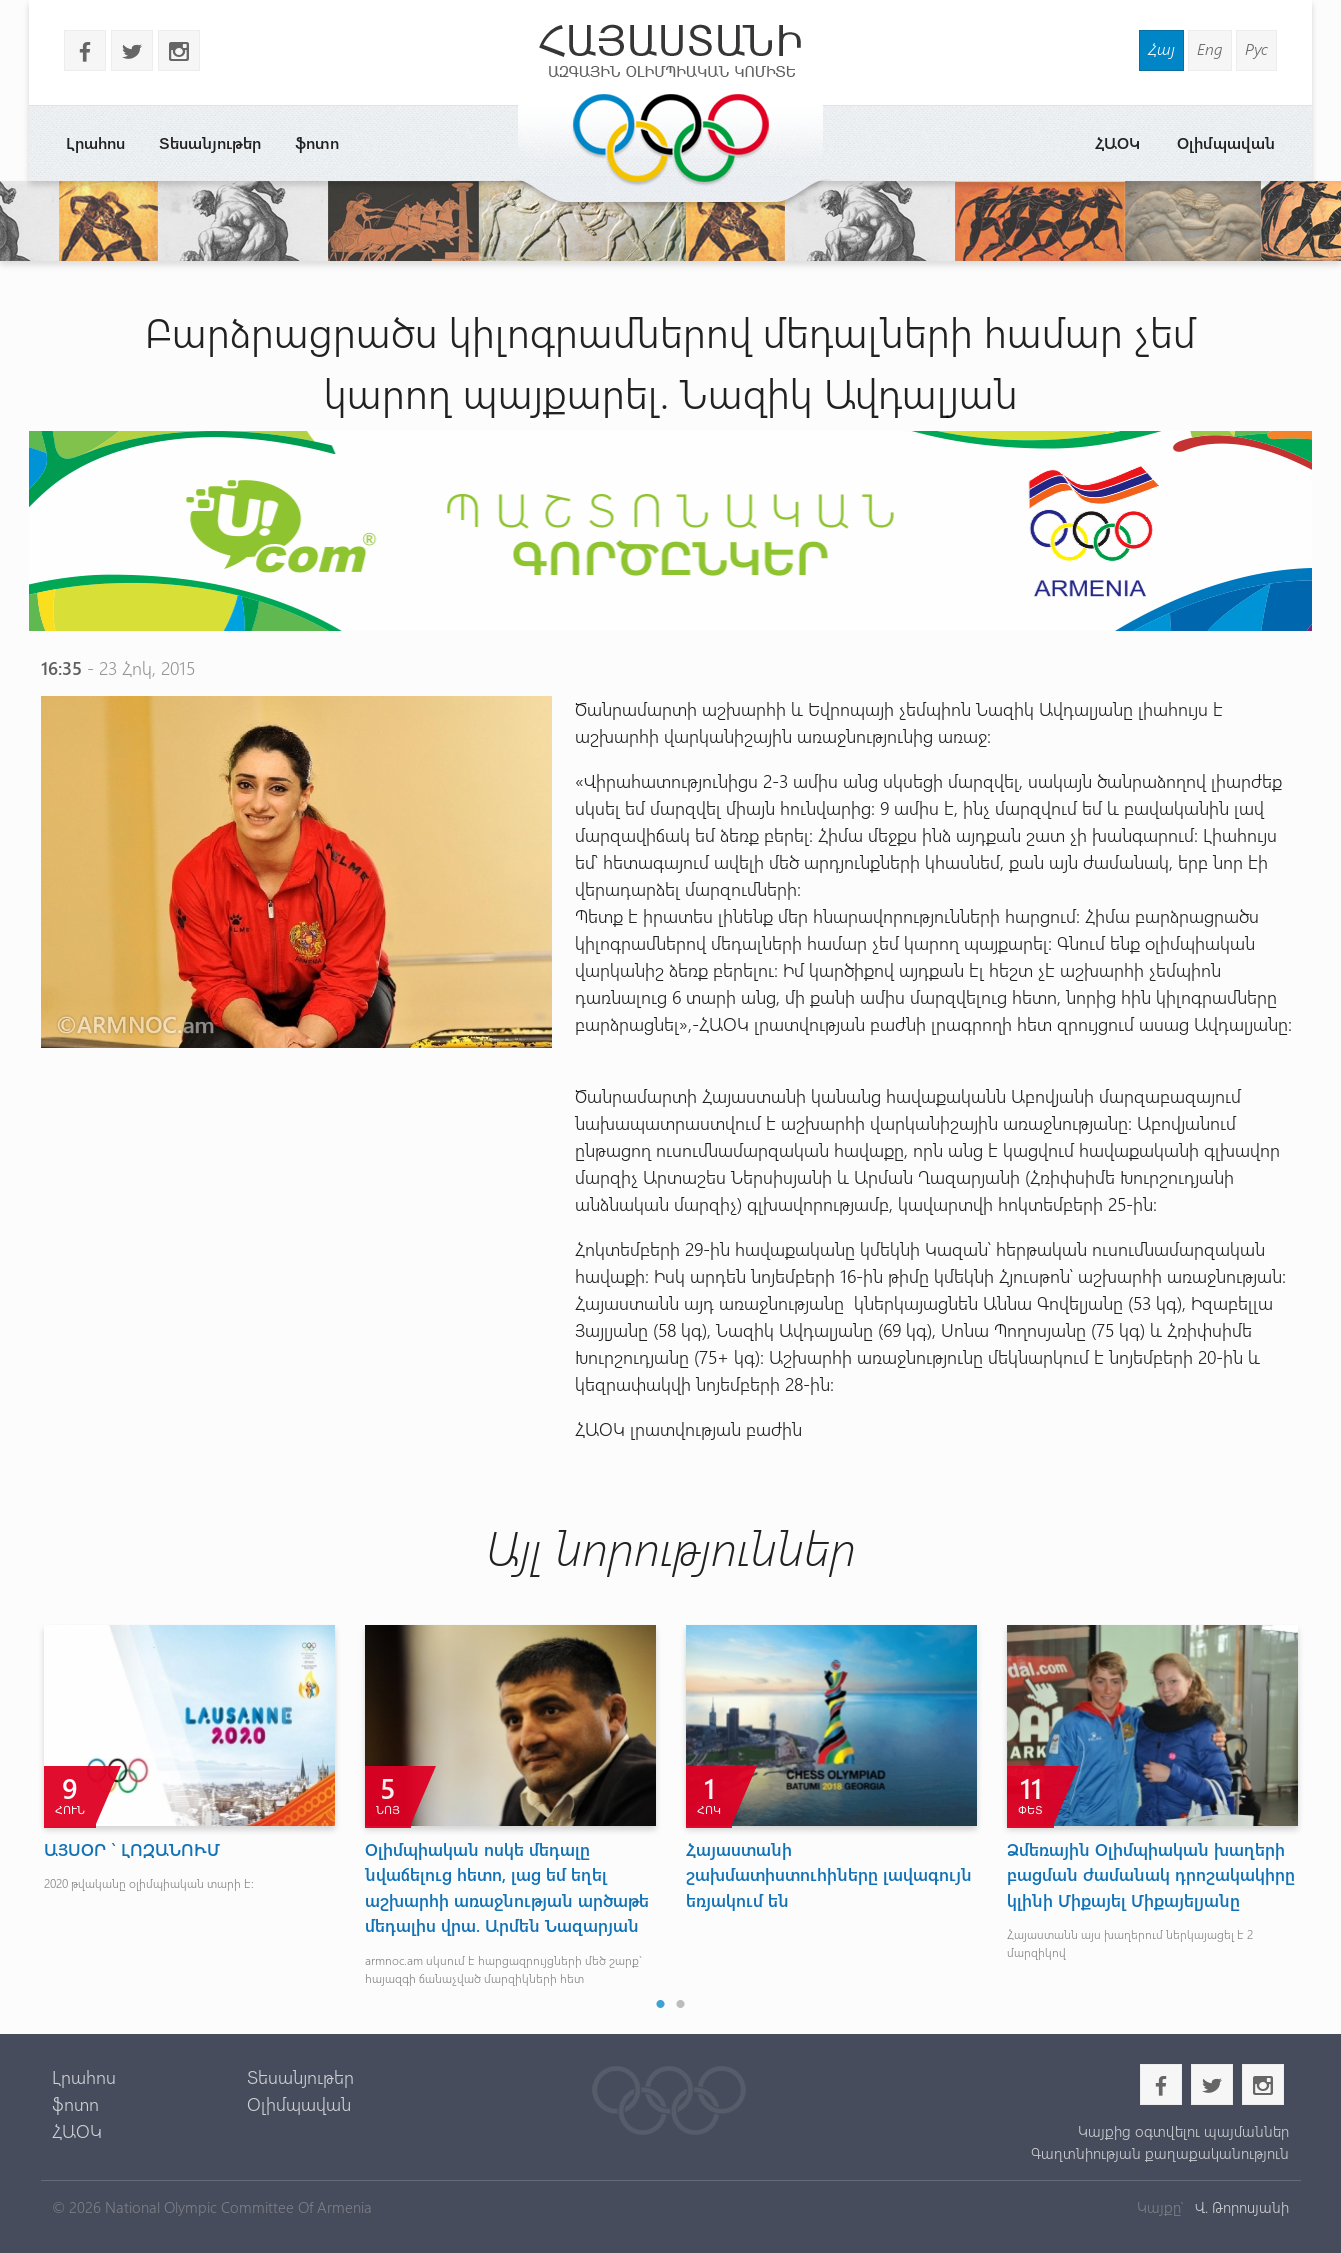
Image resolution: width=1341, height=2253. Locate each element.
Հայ (1161, 48)
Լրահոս (95, 142)
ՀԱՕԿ (1117, 142)
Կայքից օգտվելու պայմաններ (1183, 2131)
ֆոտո (317, 142)
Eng (1210, 48)
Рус (1256, 48)
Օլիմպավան (1226, 142)
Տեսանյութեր (210, 142)
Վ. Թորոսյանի (1240, 2207)
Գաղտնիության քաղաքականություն (1160, 2153)
